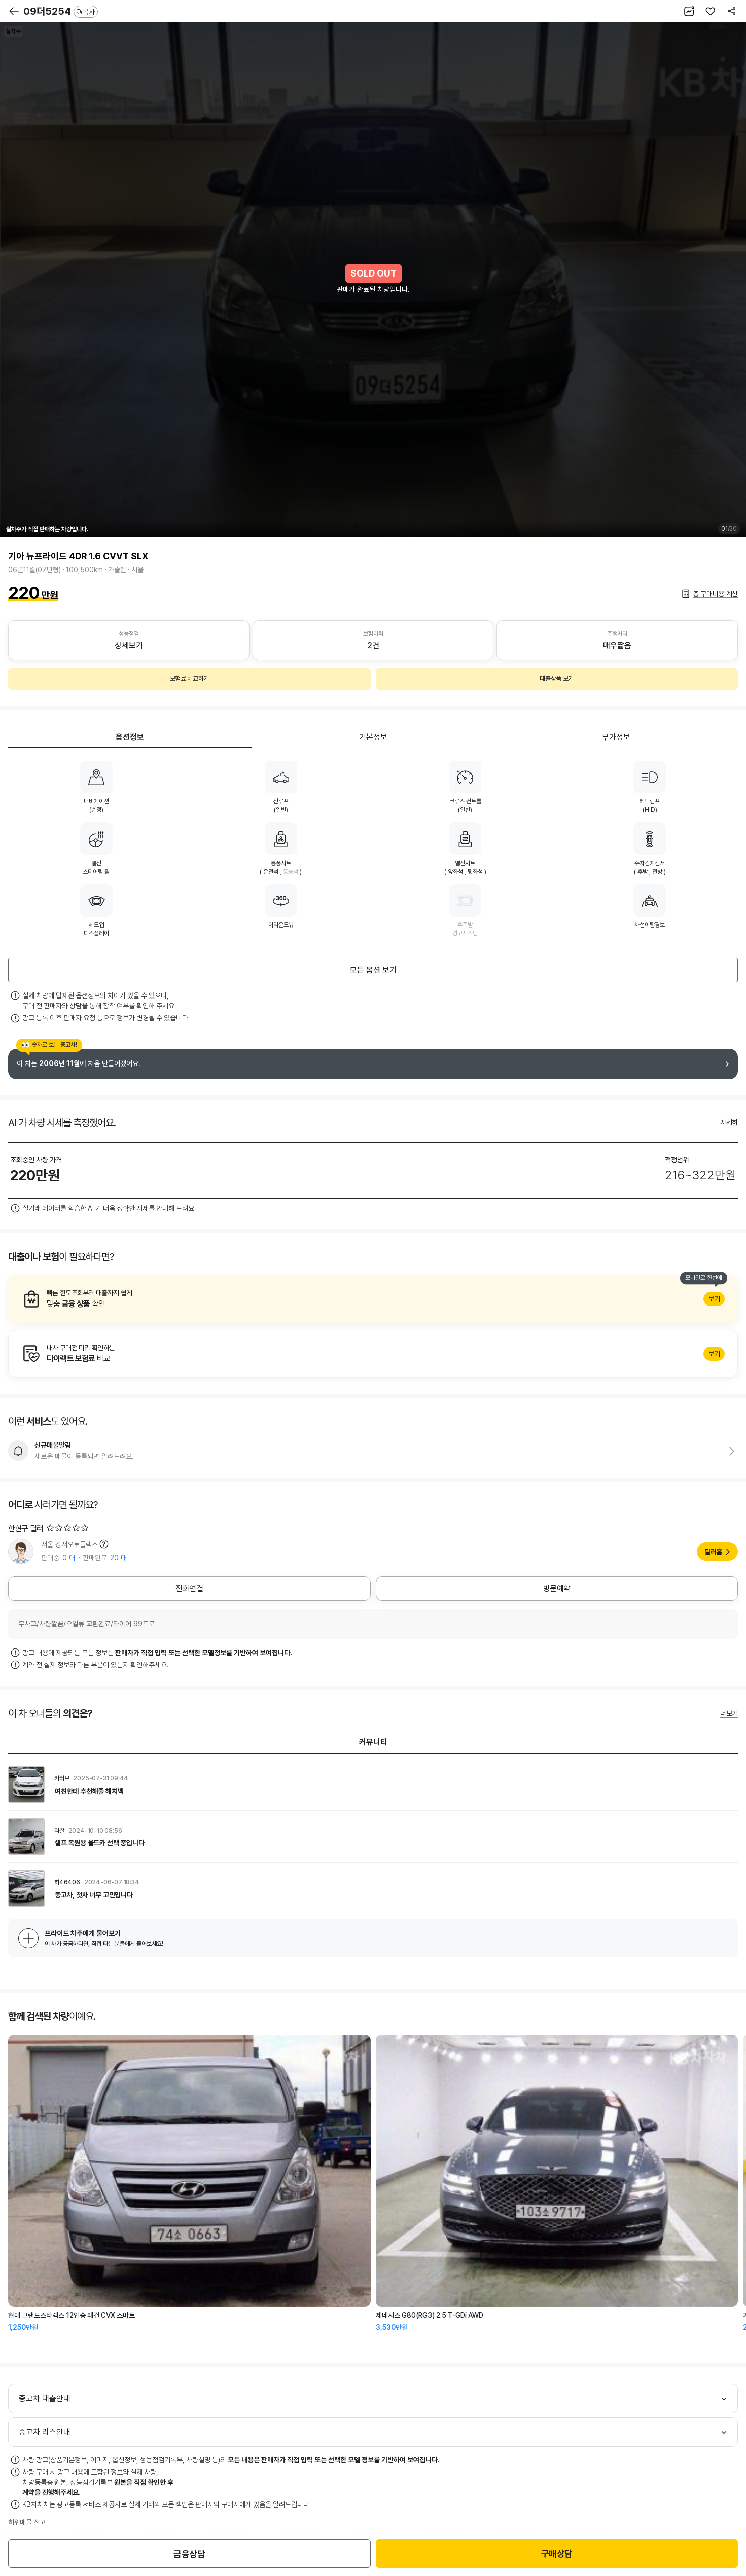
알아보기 (373, 1299)
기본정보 (373, 737)
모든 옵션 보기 (373, 970)
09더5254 (60, 11)
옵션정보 (130, 737)
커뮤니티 (373, 1742)
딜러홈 (713, 1552)
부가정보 (616, 737)
